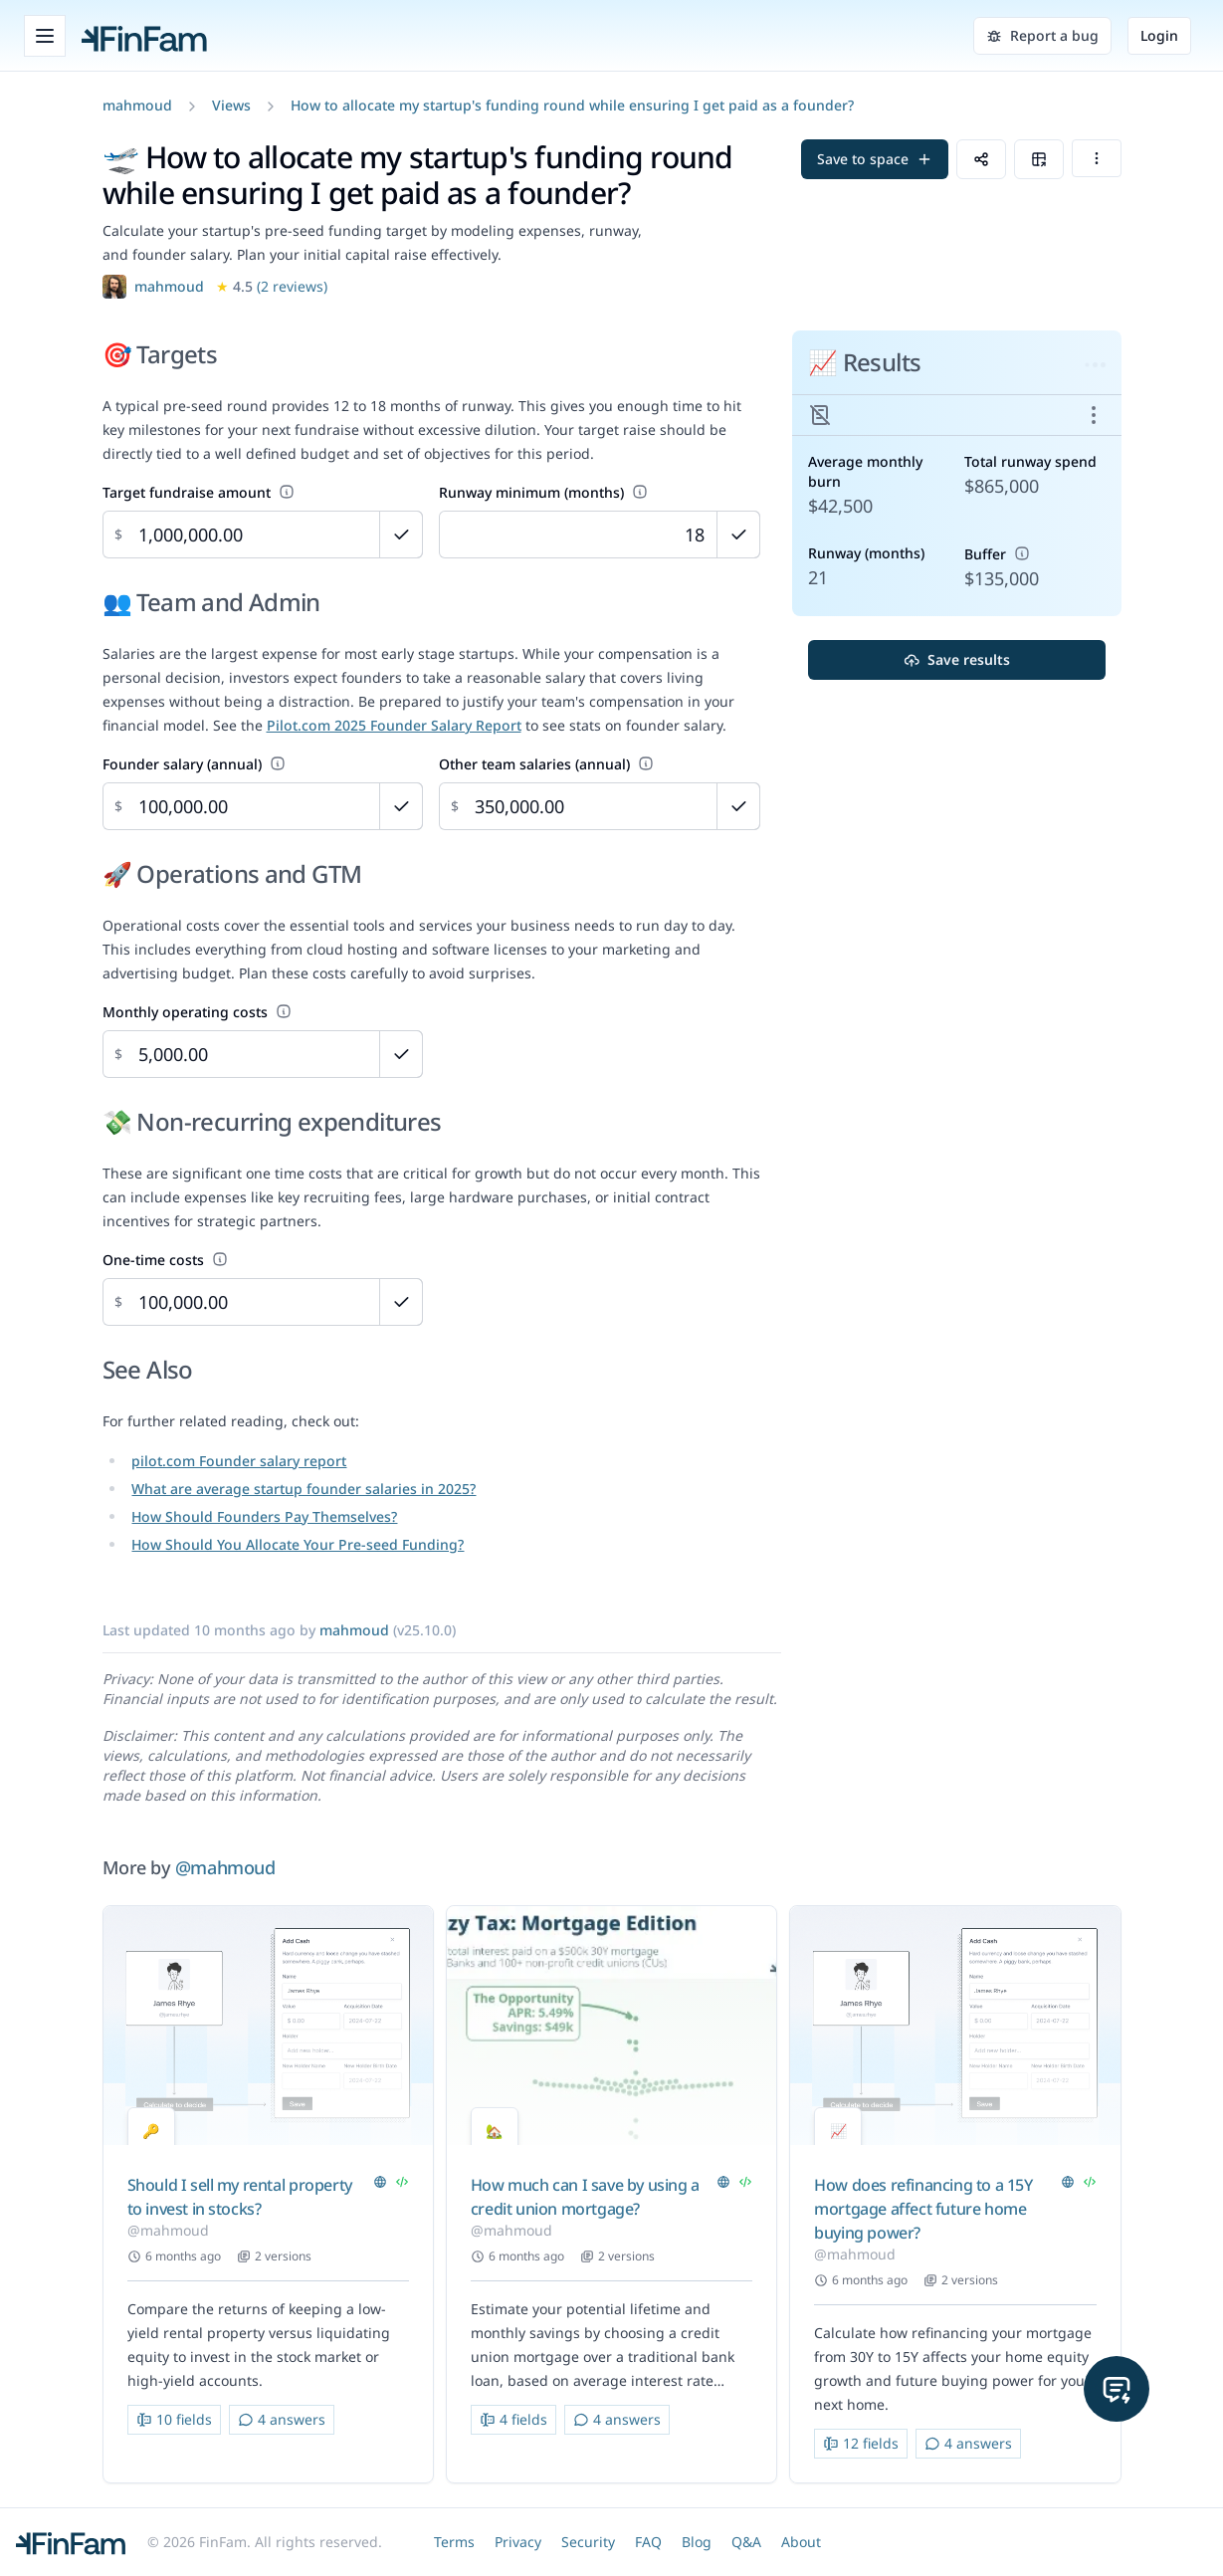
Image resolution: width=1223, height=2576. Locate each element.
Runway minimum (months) (543, 492)
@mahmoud (225, 1867)
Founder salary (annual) (194, 763)
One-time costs (165, 1259)
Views (231, 105)
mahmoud (137, 105)
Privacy (518, 2541)
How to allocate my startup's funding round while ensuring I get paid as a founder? (572, 105)
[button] (137, 105)
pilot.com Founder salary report (238, 1460)
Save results (957, 659)
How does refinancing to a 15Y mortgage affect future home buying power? (923, 2209)
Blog (697, 2541)
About (801, 2541)
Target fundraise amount (198, 492)
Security (588, 2541)
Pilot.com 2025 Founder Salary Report (394, 725)
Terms (454, 2541)
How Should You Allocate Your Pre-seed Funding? (297, 1544)
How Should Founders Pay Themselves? (264, 1516)
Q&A (746, 2541)
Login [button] (1159, 35)
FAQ (648, 2541)
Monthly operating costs (197, 1011)
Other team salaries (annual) (546, 763)
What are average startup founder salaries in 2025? (303, 1488)
